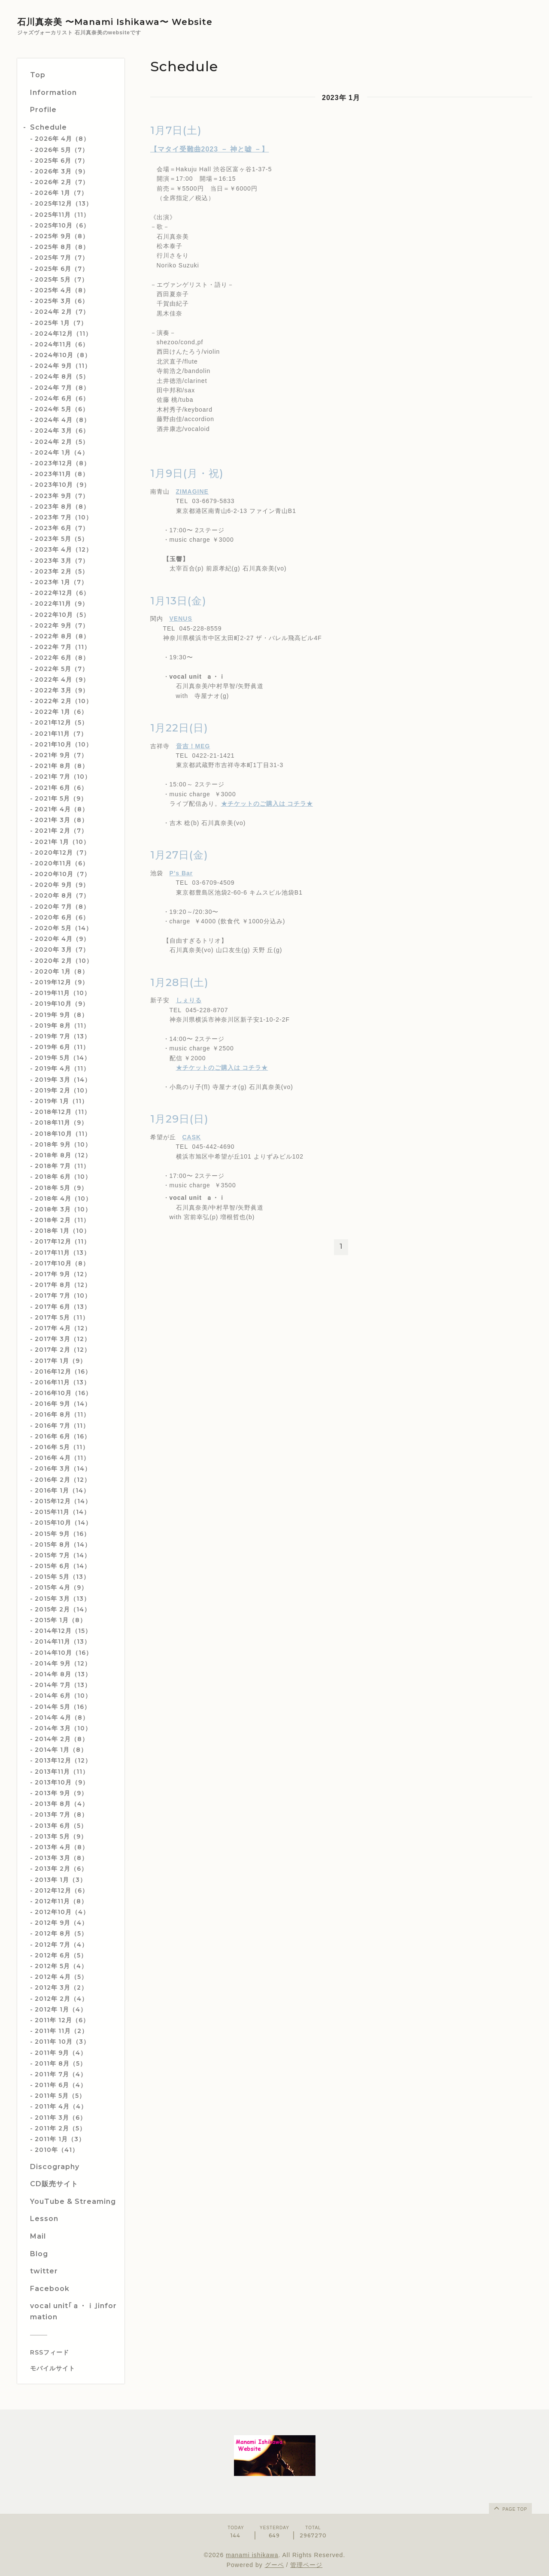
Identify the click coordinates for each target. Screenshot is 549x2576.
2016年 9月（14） (63, 1404)
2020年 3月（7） (62, 949)
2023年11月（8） (62, 474)
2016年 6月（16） (63, 1436)
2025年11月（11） (62, 214)
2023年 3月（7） (62, 560)
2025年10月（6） (62, 225)
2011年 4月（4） (61, 2106)
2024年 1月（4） (61, 452)
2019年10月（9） (62, 1003)
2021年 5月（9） (61, 798)
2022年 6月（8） (62, 657)
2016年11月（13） (62, 1382)
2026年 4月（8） (62, 139)
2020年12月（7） (62, 852)
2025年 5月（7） (61, 279)
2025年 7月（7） (61, 257)
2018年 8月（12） (63, 1155)
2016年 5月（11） (62, 1447)
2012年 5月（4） (61, 1966)
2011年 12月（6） (62, 2020)
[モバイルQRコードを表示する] (74, 2368)
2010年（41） (57, 2150)
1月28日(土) (179, 982)
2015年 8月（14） (63, 1544)
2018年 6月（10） (63, 1176)
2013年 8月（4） (61, 1804)
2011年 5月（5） (60, 2096)
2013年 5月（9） (61, 1836)
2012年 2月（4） (61, 1999)
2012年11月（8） (61, 1901)
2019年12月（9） (61, 982)
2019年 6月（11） (62, 1047)
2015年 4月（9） (61, 1587)
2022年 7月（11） (63, 647)
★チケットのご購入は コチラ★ (267, 803)
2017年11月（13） (62, 1252)
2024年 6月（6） (62, 398)
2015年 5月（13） (62, 1577)
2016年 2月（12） (63, 1480)
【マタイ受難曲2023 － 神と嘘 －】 (209, 149)
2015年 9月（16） (62, 1534)
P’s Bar (181, 873)
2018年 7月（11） (62, 1166)
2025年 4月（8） (62, 290)
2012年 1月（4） (61, 2009)
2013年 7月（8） (61, 1814)
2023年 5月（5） (61, 539)
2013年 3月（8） (61, 1858)
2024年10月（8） (63, 355)
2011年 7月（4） (61, 2074)
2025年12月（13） (63, 203)
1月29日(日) (179, 1119)
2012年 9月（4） (61, 1923)
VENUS (181, 618)
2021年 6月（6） (61, 788)
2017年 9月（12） (63, 1274)
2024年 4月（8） (62, 420)
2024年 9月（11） (63, 366)
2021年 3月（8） (61, 820)
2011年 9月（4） (61, 2053)
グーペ (274, 2564)
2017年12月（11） (62, 1241)
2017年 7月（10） (63, 1295)
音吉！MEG (193, 746)
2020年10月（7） (63, 874)
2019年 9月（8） (61, 1015)
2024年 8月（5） (62, 376)
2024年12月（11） (63, 333)
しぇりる (189, 1000)
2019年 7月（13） (63, 1036)
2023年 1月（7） (61, 582)
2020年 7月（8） (62, 906)
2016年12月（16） (63, 1371)
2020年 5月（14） (63, 928)
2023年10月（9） (62, 484)
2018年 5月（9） (61, 1188)
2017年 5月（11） (62, 1317)
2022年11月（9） (61, 603)
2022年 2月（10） (63, 701)
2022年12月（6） (62, 593)
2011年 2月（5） (60, 2128)
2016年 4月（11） (62, 1458)
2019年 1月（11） (61, 1101)
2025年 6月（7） (61, 160)
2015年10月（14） (63, 1522)
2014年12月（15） (63, 1631)
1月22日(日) (179, 728)
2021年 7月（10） (63, 776)
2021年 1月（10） (62, 842)
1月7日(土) (176, 130)
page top (510, 2507)
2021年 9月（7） (61, 755)
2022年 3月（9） (62, 690)
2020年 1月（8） (61, 971)
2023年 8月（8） (62, 506)
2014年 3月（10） (63, 1728)
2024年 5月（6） (62, 409)
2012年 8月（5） (61, 1933)
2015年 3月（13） (62, 1598)
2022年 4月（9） (62, 679)
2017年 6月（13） (63, 1307)
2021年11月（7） (61, 733)
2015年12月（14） (63, 1501)
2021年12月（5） (61, 722)
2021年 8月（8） (61, 766)
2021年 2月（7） (61, 830)
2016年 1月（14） (62, 1490)
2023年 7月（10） (63, 517)
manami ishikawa (252, 2555)
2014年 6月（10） (63, 1695)
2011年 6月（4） (61, 2085)
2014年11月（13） (63, 1641)
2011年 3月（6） (60, 2117)
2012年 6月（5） (61, 1955)
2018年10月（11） (63, 1134)
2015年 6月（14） (63, 1566)
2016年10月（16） (63, 1393)
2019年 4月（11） (62, 1068)
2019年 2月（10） (63, 1090)
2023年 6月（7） (62, 528)
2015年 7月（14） (63, 1555)
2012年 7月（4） (61, 1944)
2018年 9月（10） (63, 1144)
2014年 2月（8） (61, 1739)
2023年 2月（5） (61, 571)
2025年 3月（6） (61, 301)
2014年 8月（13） (63, 1674)
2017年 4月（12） (63, 1328)
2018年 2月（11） (62, 1220)
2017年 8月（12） (63, 1285)
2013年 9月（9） (61, 1793)
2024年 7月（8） (62, 387)
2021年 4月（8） (61, 809)
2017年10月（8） (62, 1263)
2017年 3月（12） (63, 1339)
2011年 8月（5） (60, 2063)
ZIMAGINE (192, 491)
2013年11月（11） (62, 1771)
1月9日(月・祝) (187, 473)
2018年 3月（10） (63, 1209)
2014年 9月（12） (63, 1663)
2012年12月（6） (61, 1890)
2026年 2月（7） (62, 182)
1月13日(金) (178, 601)
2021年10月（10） (63, 744)
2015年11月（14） (62, 1512)
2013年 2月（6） (61, 1868)
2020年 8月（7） (62, 895)
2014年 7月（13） (63, 1685)
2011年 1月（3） (60, 2139)
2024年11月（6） (62, 344)
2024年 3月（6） (62, 430)
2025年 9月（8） (62, 236)
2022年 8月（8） (62, 636)
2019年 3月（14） (63, 1079)
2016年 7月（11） (62, 1425)
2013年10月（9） (62, 1782)
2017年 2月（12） (63, 1349)
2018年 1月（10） (62, 1231)
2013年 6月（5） (61, 1826)
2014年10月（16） (63, 1653)
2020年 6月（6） (62, 917)
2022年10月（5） (62, 615)
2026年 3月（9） (62, 171)
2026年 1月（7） (61, 193)
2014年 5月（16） (63, 1707)
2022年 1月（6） (61, 712)
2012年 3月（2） (61, 1987)
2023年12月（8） (62, 463)
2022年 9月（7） (62, 625)
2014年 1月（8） (61, 1750)
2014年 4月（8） (62, 1717)
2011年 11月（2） (61, 2031)
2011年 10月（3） (62, 2041)
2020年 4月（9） (62, 939)
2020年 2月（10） (64, 961)
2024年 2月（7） (62, 312)
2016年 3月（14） (63, 1468)
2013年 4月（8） (61, 1847)
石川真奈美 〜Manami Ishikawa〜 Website (114, 22)
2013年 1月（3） (60, 1880)
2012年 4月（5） (61, 1977)
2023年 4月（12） (63, 549)
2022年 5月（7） (61, 669)
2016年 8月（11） (62, 1414)
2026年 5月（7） (61, 150)
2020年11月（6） (62, 863)
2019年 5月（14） (63, 1058)
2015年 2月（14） (63, 1609)
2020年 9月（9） (62, 885)
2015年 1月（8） (60, 1620)
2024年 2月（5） (62, 442)
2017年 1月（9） (60, 1361)
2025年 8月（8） (62, 247)
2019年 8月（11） (62, 1025)
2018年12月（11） (63, 1112)
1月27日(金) (179, 855)
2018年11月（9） (61, 1122)
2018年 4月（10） (63, 1198)
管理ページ (306, 2564)
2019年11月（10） (63, 993)
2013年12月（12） (63, 1760)
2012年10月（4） (62, 1912)
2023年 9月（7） (62, 496)
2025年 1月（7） (61, 323)
